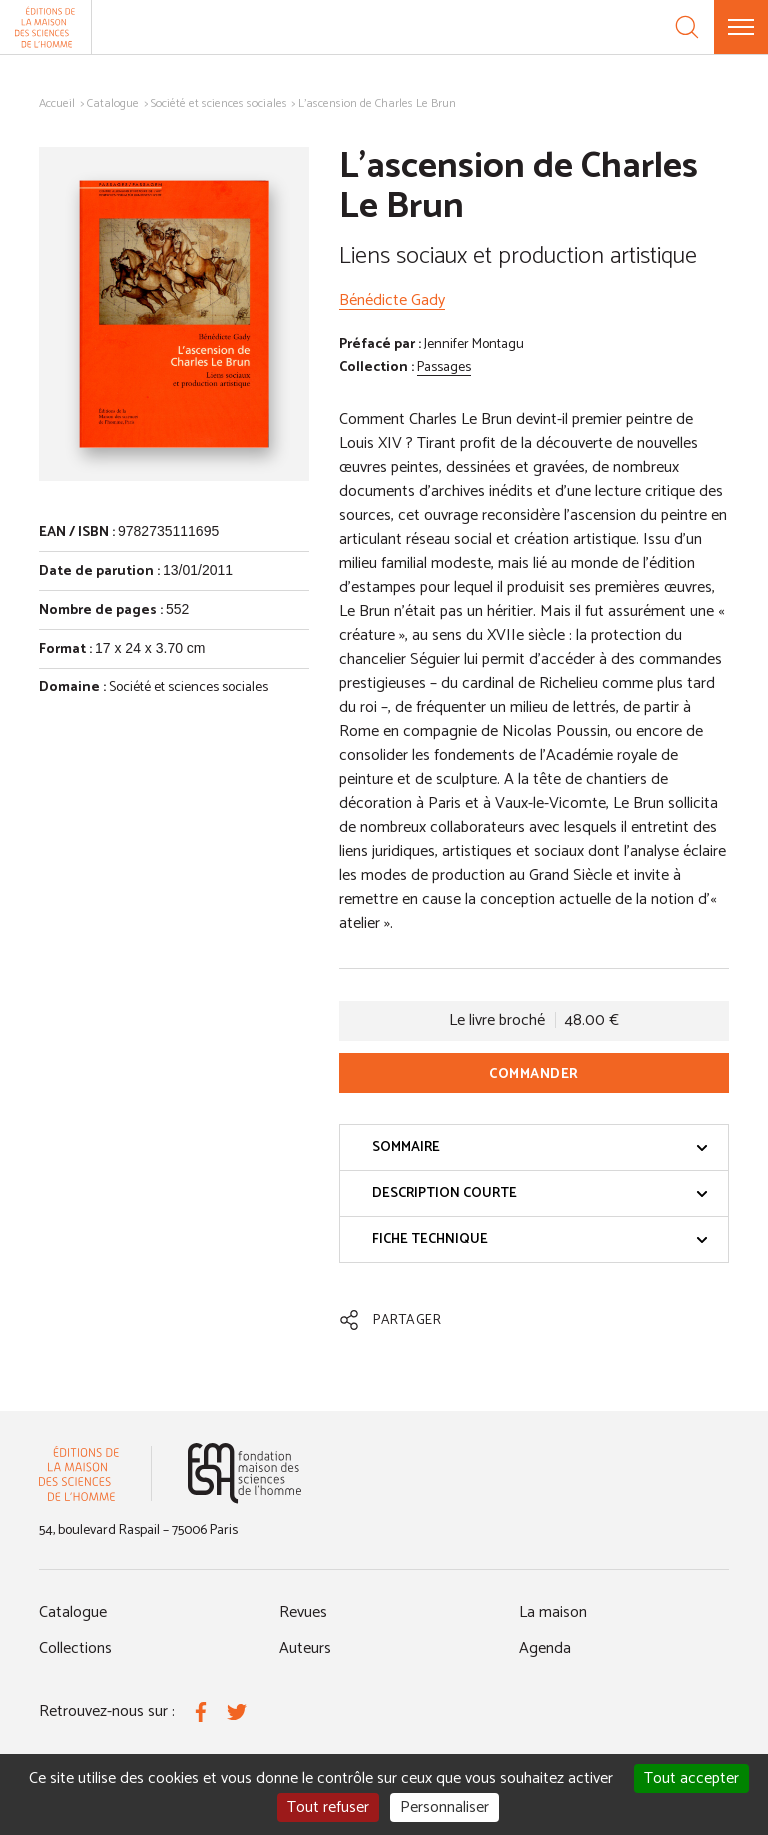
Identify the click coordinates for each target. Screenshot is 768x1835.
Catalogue (113, 103)
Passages (444, 367)
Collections (75, 1648)
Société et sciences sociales (219, 103)
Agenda (545, 1648)
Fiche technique (540, 1239)
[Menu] (741, 27)
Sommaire (540, 1147)
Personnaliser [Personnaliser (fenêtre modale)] (444, 1807)
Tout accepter (691, 1778)
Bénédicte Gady (392, 300)
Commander (534, 1074)
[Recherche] (687, 27)
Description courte (540, 1193)
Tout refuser (328, 1807)
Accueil (57, 103)
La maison (553, 1612)
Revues (303, 1612)
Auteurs (305, 1648)
